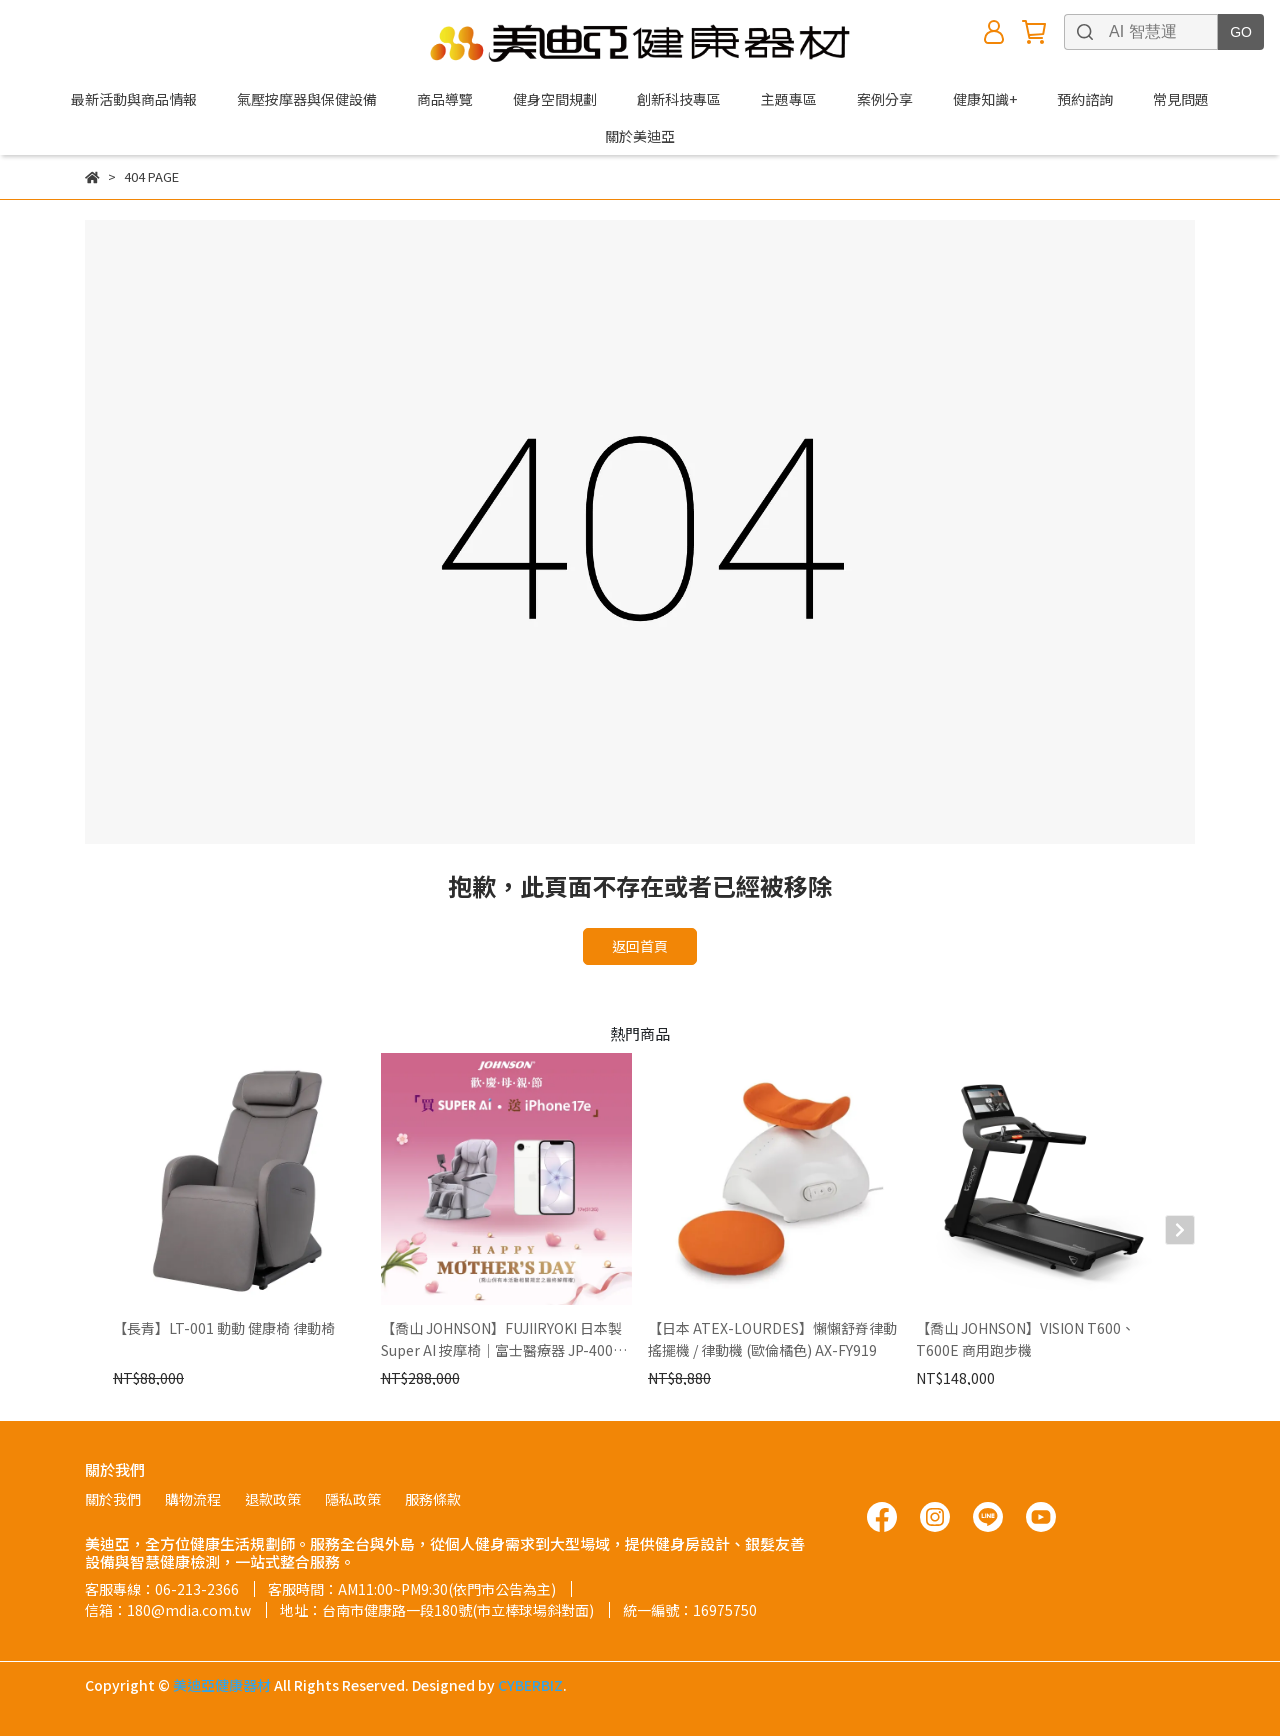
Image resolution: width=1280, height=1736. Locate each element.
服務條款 (433, 1499)
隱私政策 (353, 1499)
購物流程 (193, 1499)
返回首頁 (640, 946)
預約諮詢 (1085, 99)
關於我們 (113, 1499)
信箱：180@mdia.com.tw (168, 1610)
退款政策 (273, 1499)
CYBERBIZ (530, 1685)
